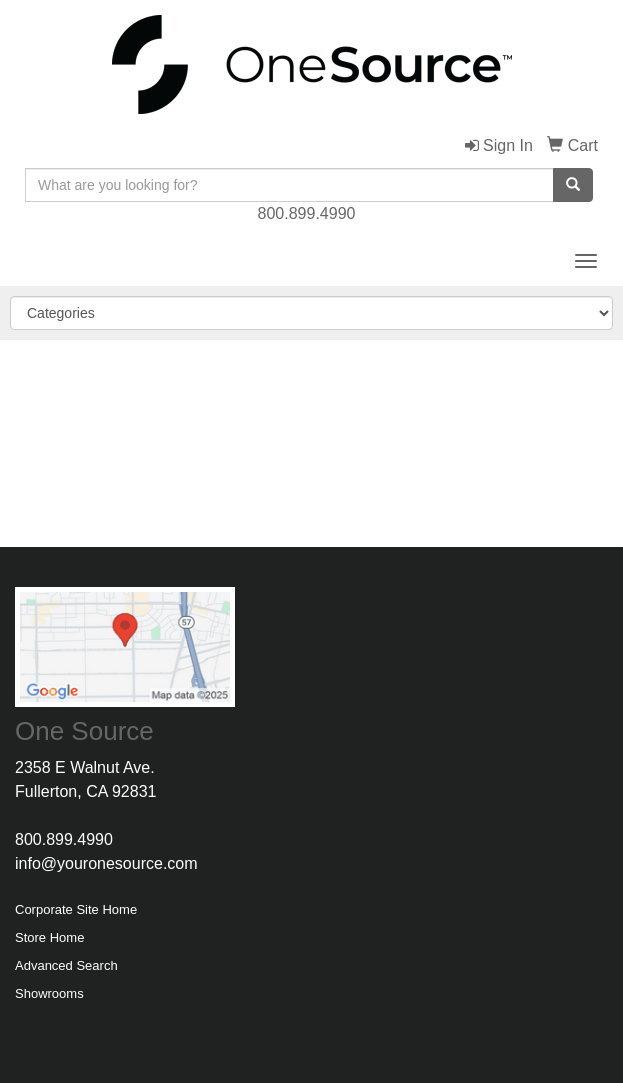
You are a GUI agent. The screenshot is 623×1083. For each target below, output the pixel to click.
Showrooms (49, 993)
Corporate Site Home (76, 909)
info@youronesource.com (106, 863)
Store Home (49, 937)
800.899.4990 (307, 213)
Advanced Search (66, 965)
